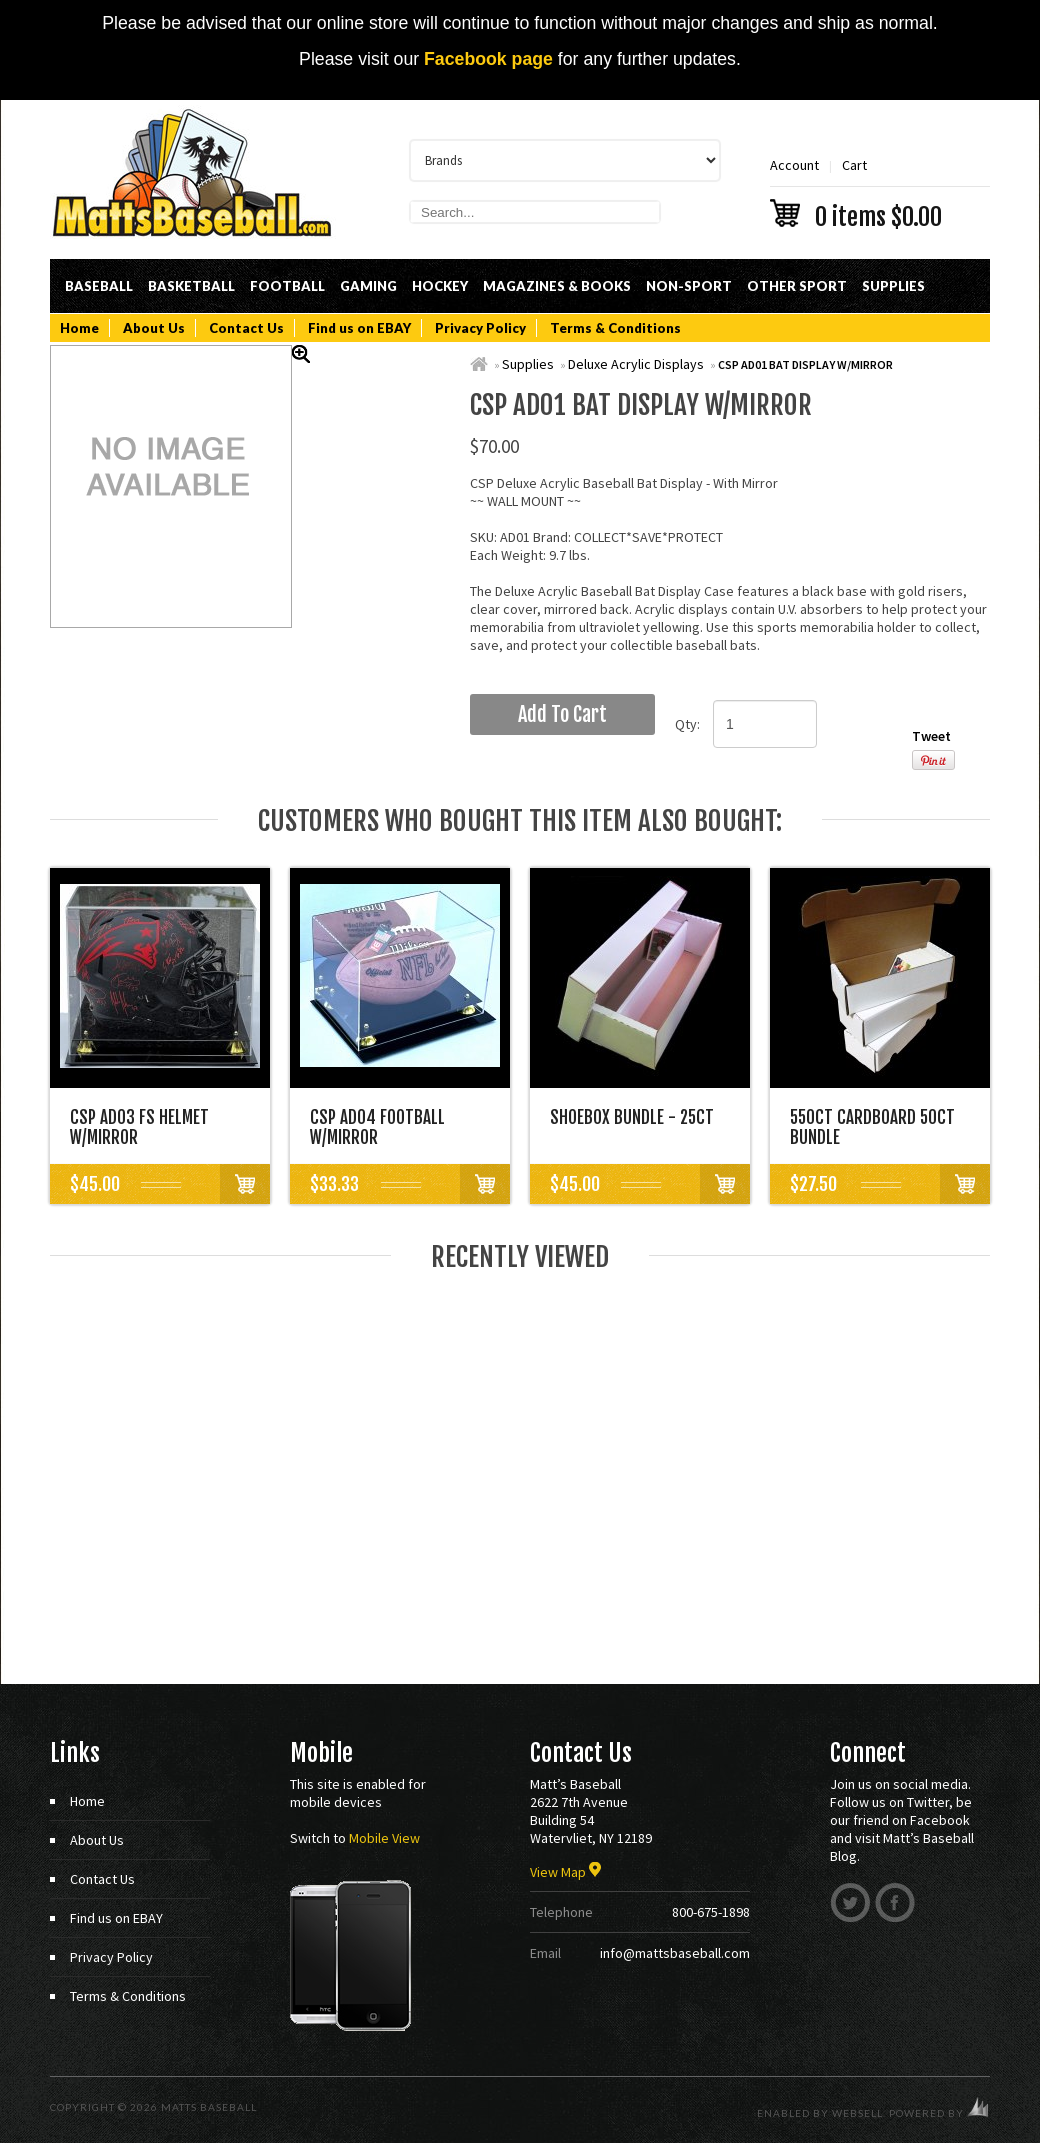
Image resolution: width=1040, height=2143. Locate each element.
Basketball (191, 286)
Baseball (99, 286)
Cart (880, 191)
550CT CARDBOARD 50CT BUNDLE (872, 1127)
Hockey (440, 286)
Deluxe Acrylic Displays (636, 364)
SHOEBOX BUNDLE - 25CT (632, 1117)
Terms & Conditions (615, 328)
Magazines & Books (557, 286)
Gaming (368, 286)
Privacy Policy (480, 328)
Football (287, 286)
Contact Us (246, 328)
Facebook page (488, 59)
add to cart (562, 714)
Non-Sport (689, 286)
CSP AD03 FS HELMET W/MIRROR (139, 1127)
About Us (154, 328)
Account (794, 165)
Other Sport (797, 286)
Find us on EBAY (359, 328)
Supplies (893, 286)
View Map (565, 1872)
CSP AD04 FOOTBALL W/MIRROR (377, 1127)
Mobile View (384, 1838)
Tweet (931, 736)
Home (79, 328)
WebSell (857, 2113)
